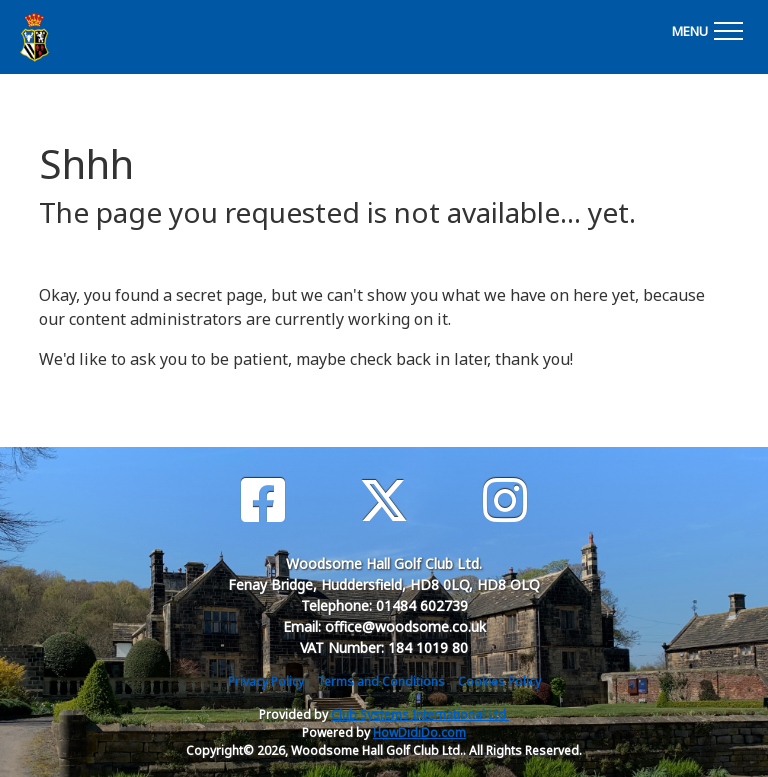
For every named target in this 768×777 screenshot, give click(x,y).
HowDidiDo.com (419, 732)
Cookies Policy (499, 681)
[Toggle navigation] (707, 28)
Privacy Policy (266, 681)
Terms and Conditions (381, 681)
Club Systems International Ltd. (420, 714)
